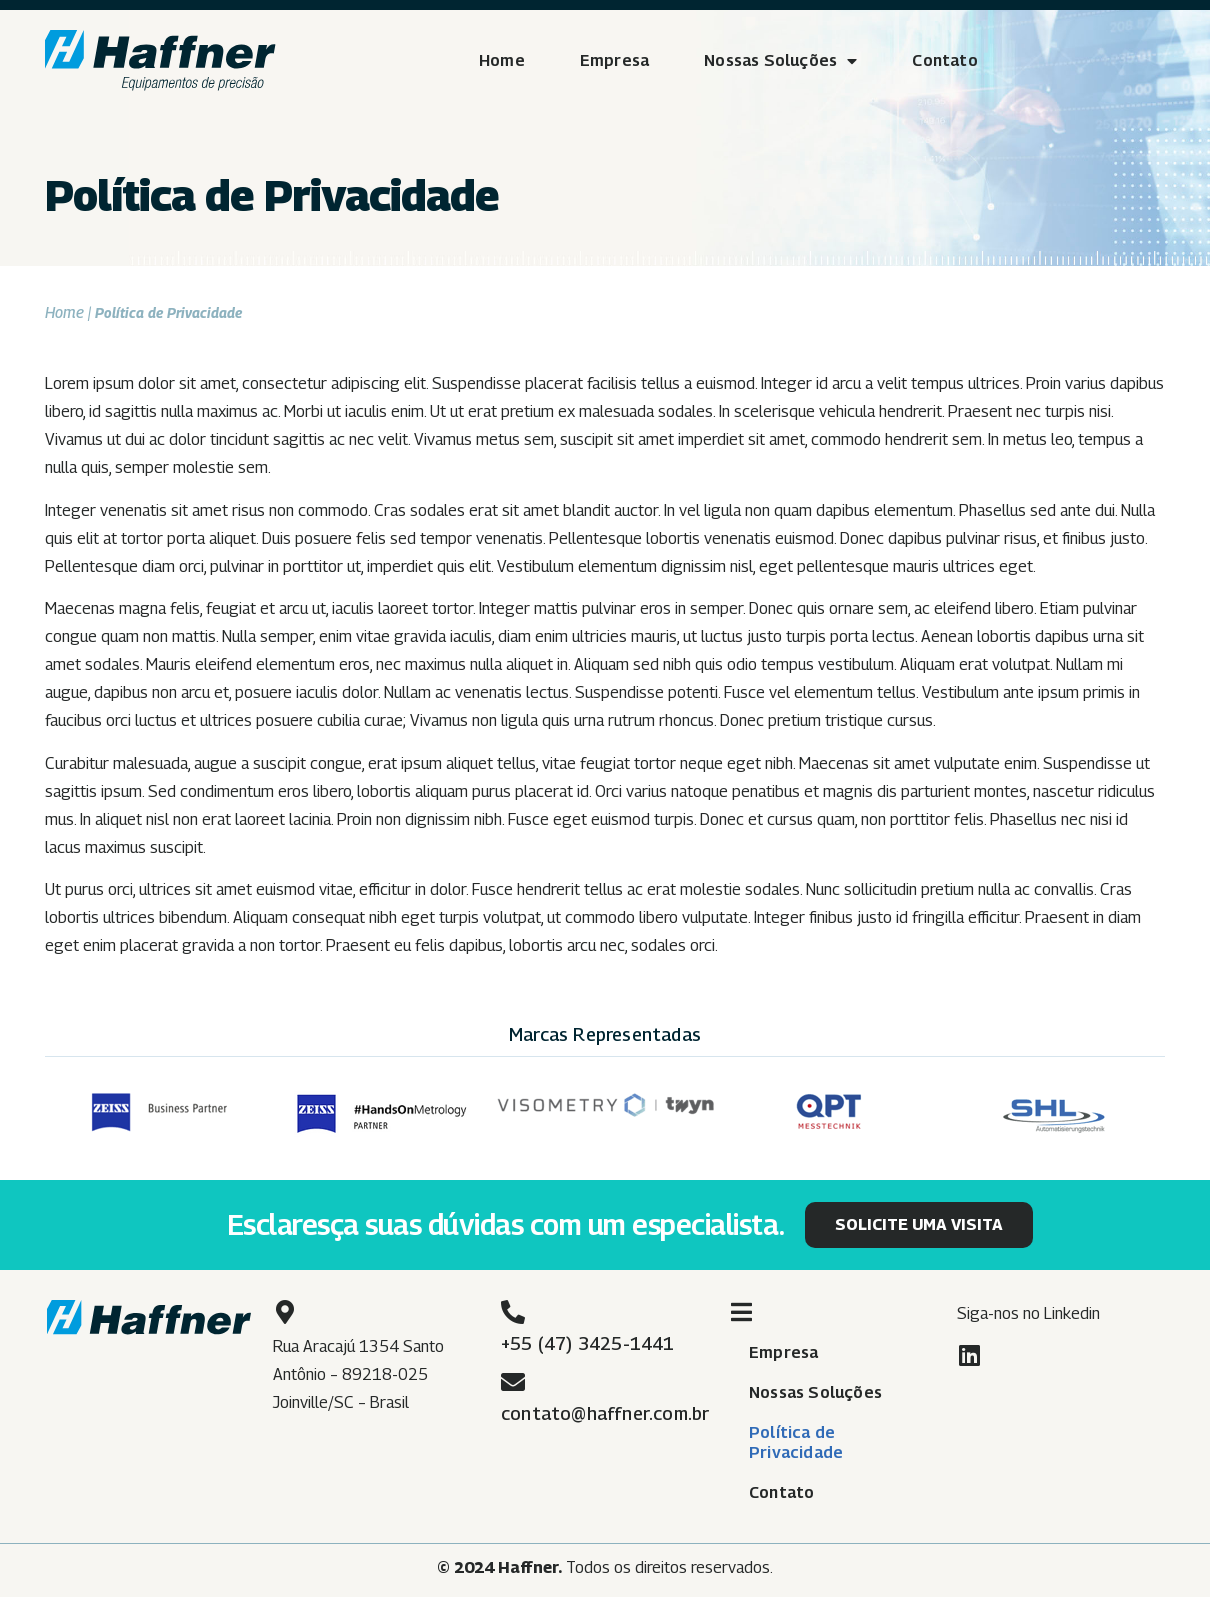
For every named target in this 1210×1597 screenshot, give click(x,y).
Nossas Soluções (780, 61)
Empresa (614, 60)
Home (502, 60)
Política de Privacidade (796, 1442)
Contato (944, 60)
